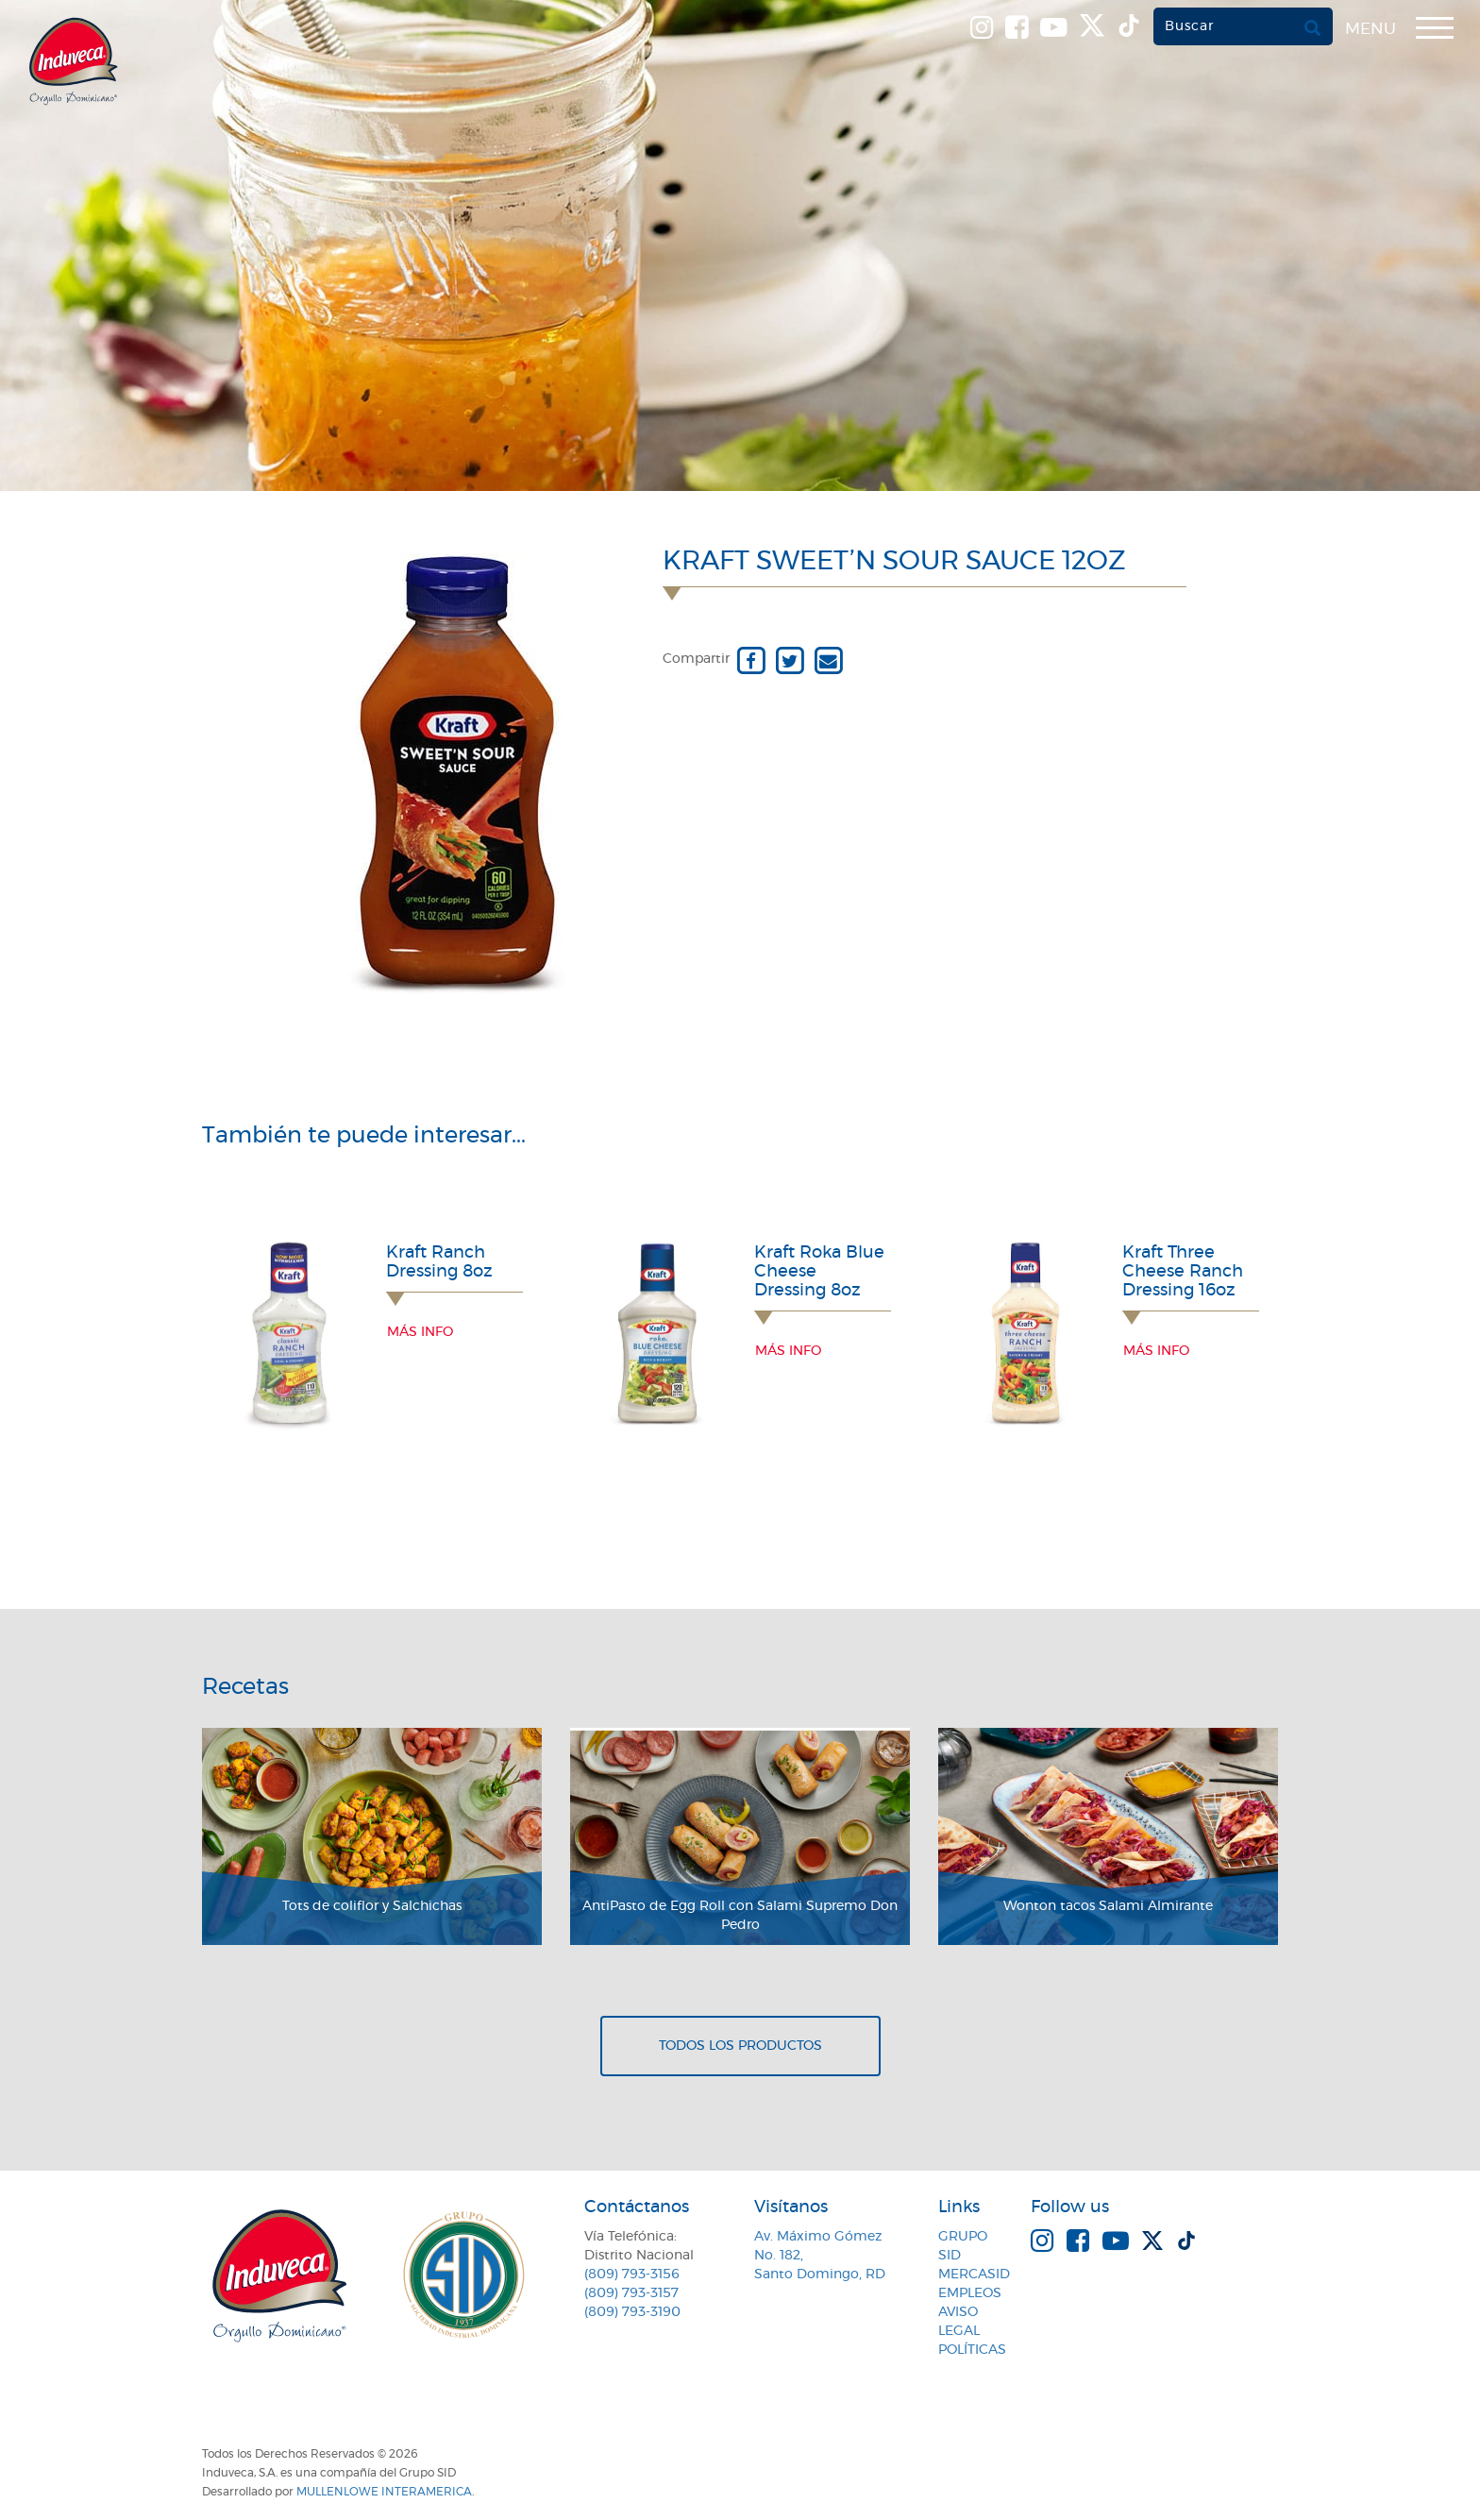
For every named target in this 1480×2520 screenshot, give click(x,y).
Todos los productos (740, 2046)
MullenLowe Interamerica (384, 2491)
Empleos (969, 2293)
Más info (420, 1332)
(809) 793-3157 (631, 2293)
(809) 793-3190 (632, 2312)
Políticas (972, 2350)
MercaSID (974, 2274)
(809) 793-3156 (632, 2274)
